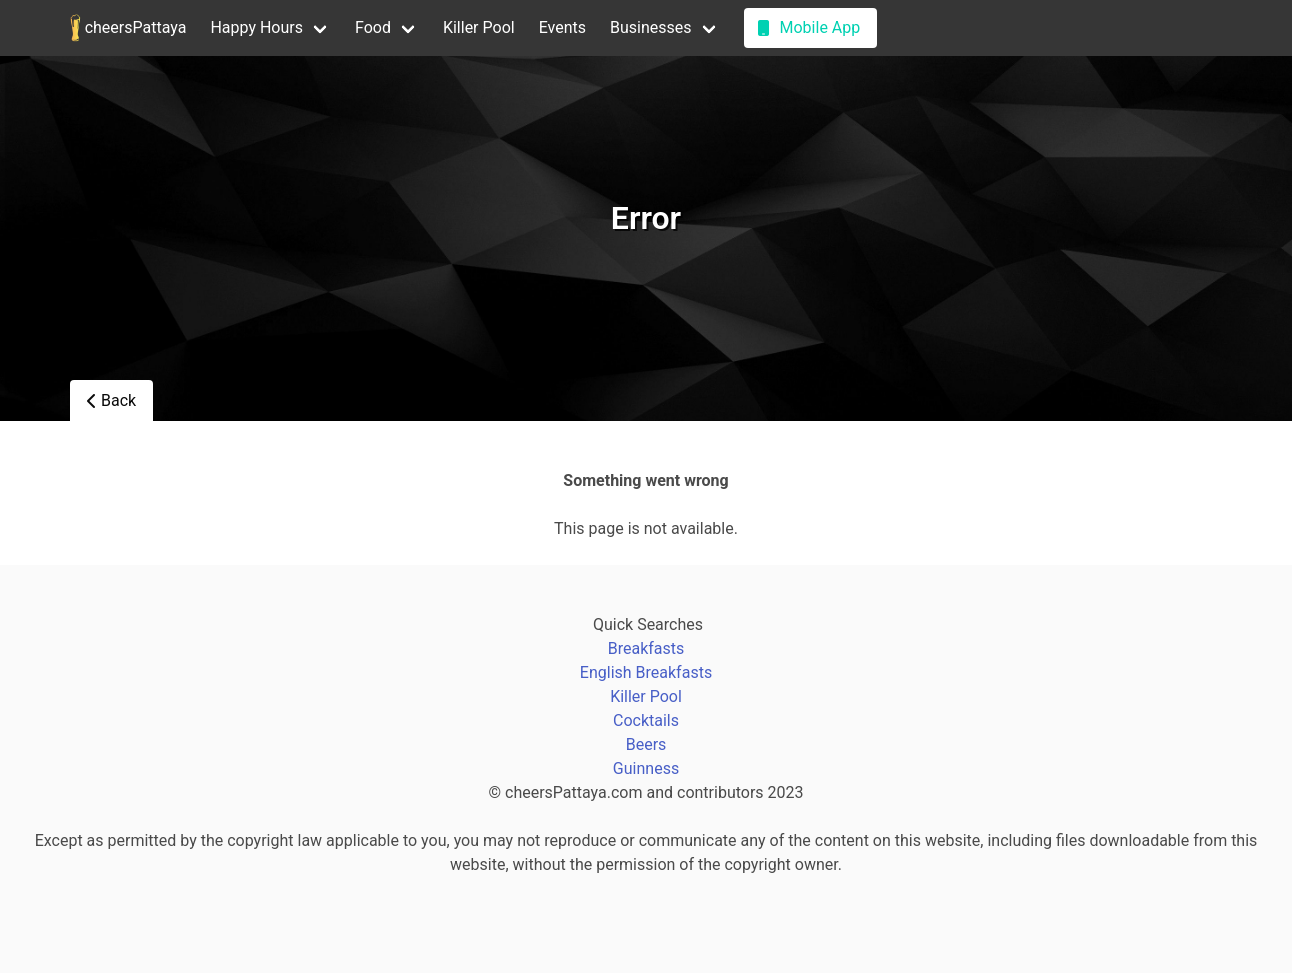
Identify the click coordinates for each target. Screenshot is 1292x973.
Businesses (651, 27)
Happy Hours (256, 27)
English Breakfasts (646, 672)
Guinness (646, 768)
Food (373, 27)
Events (562, 27)
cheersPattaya (128, 28)
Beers (646, 744)
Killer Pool (479, 27)
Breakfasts (646, 648)
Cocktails (646, 720)
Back (111, 400)
